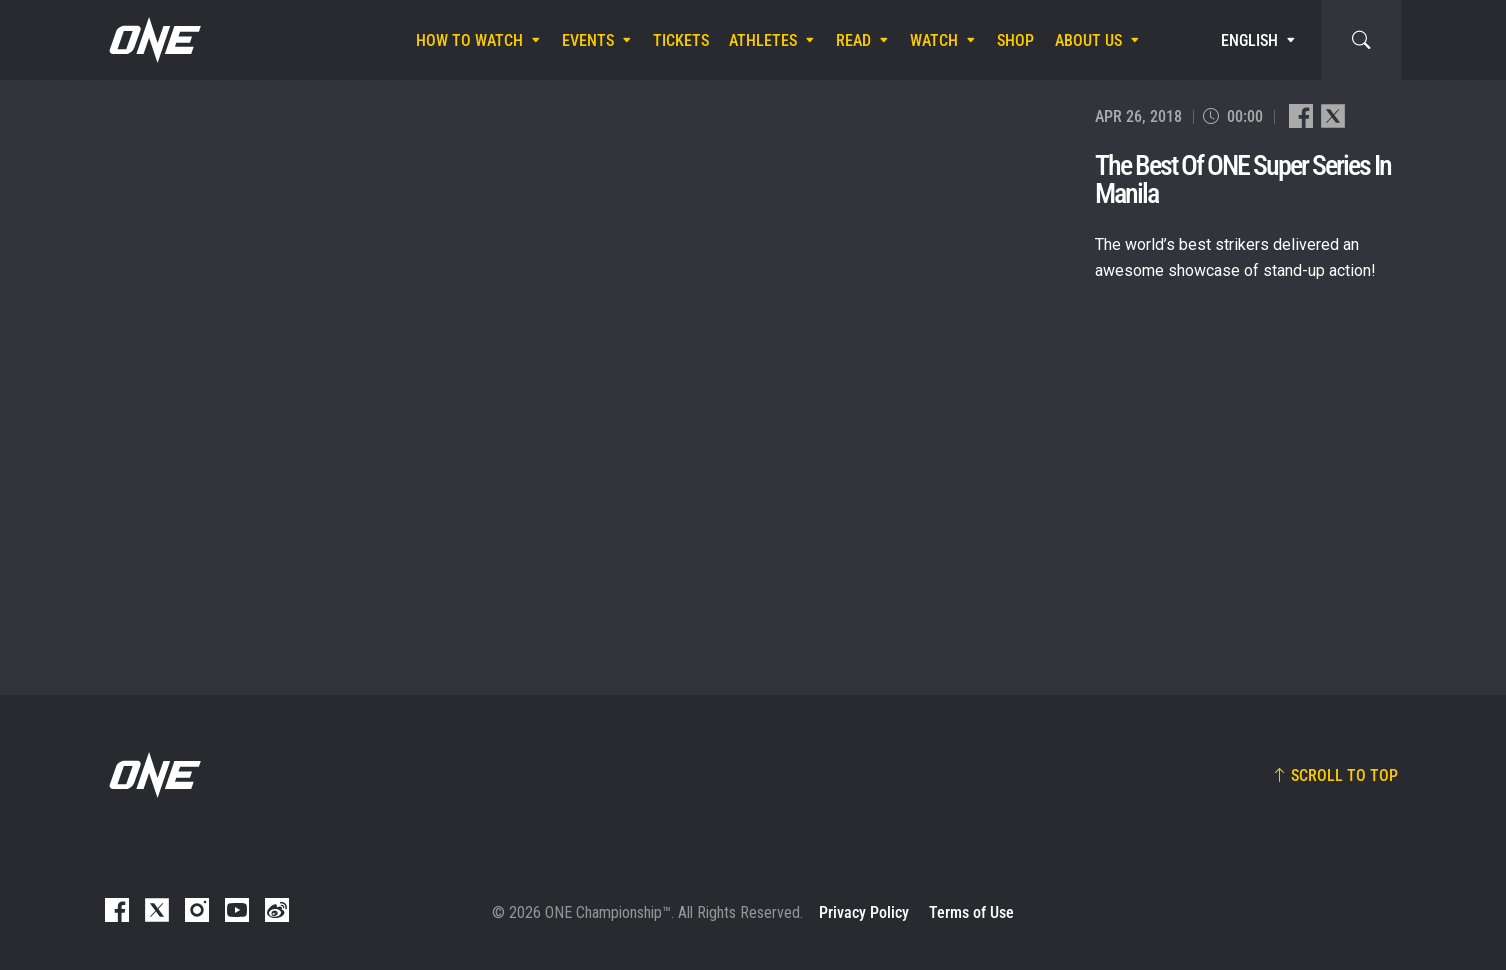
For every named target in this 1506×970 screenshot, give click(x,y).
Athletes (763, 40)
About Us (1088, 40)
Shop (1015, 40)
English (1249, 40)
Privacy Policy (864, 912)
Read (853, 40)
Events (588, 40)
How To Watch (469, 40)
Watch (934, 40)
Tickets (681, 40)
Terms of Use (971, 912)
